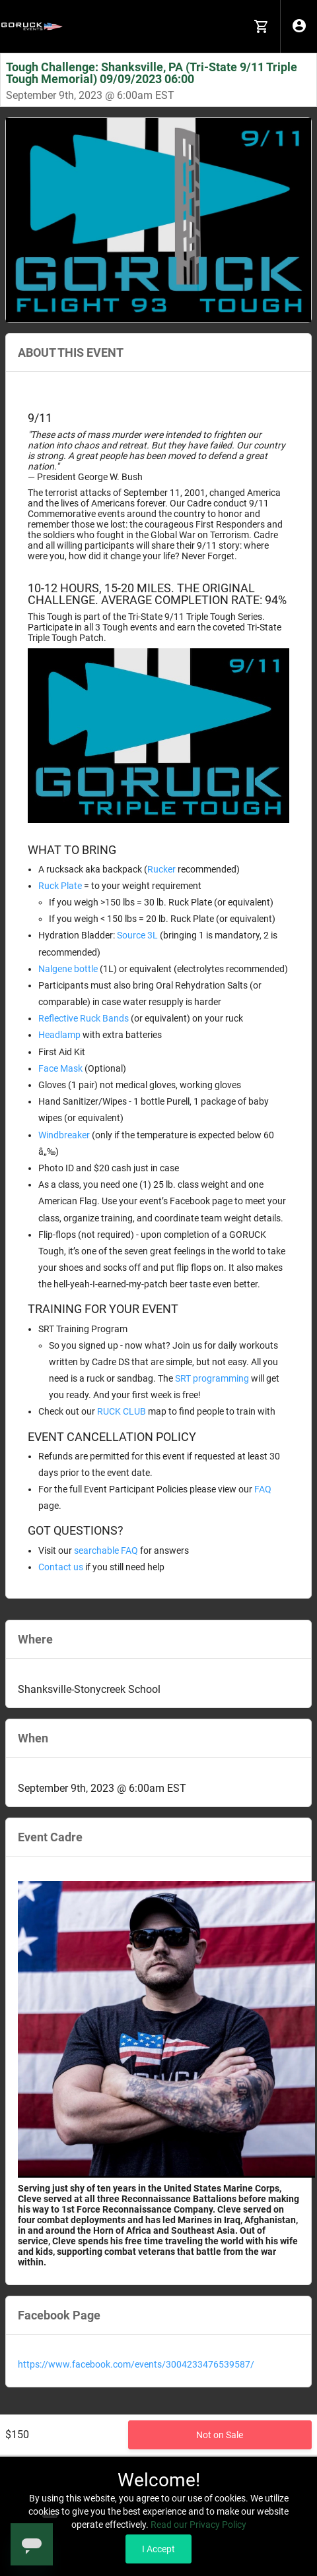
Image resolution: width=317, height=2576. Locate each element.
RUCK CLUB (121, 1411)
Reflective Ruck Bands (83, 1018)
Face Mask (60, 1068)
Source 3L (137, 935)
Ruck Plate (60, 885)
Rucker (161, 869)
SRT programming (212, 1378)
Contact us (60, 1567)
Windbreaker (64, 1135)
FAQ (262, 1489)
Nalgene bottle (68, 969)
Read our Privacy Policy (198, 2524)
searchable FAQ (106, 1550)
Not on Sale (219, 2435)
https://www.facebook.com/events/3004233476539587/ (136, 2364)
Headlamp (59, 1034)
